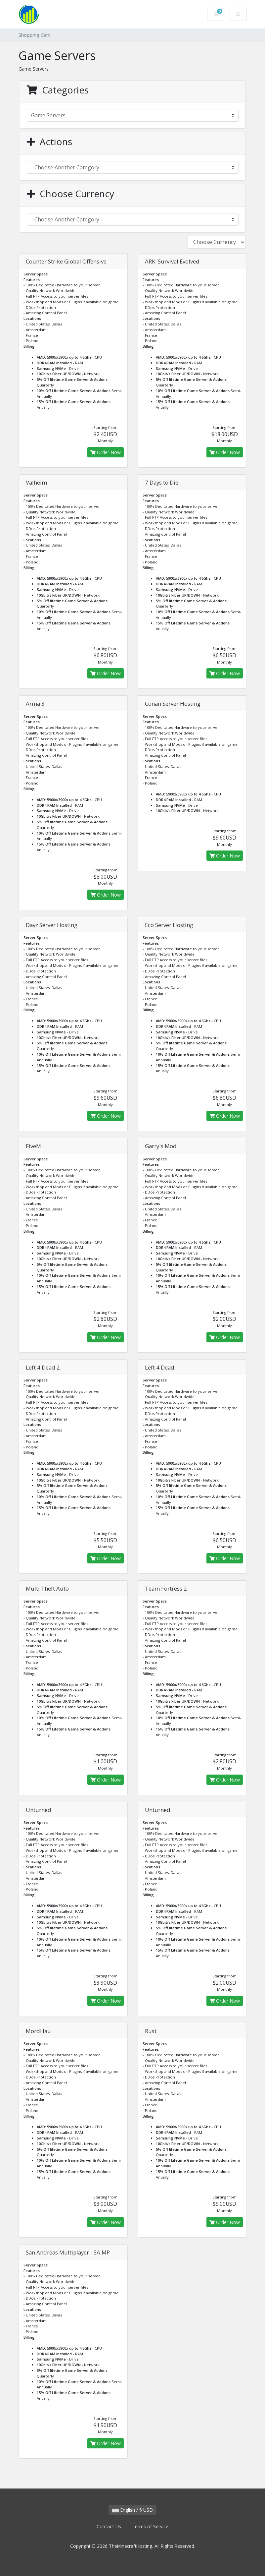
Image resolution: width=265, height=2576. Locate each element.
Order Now (105, 452)
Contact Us (109, 2526)
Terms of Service (150, 2526)
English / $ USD (132, 2510)
